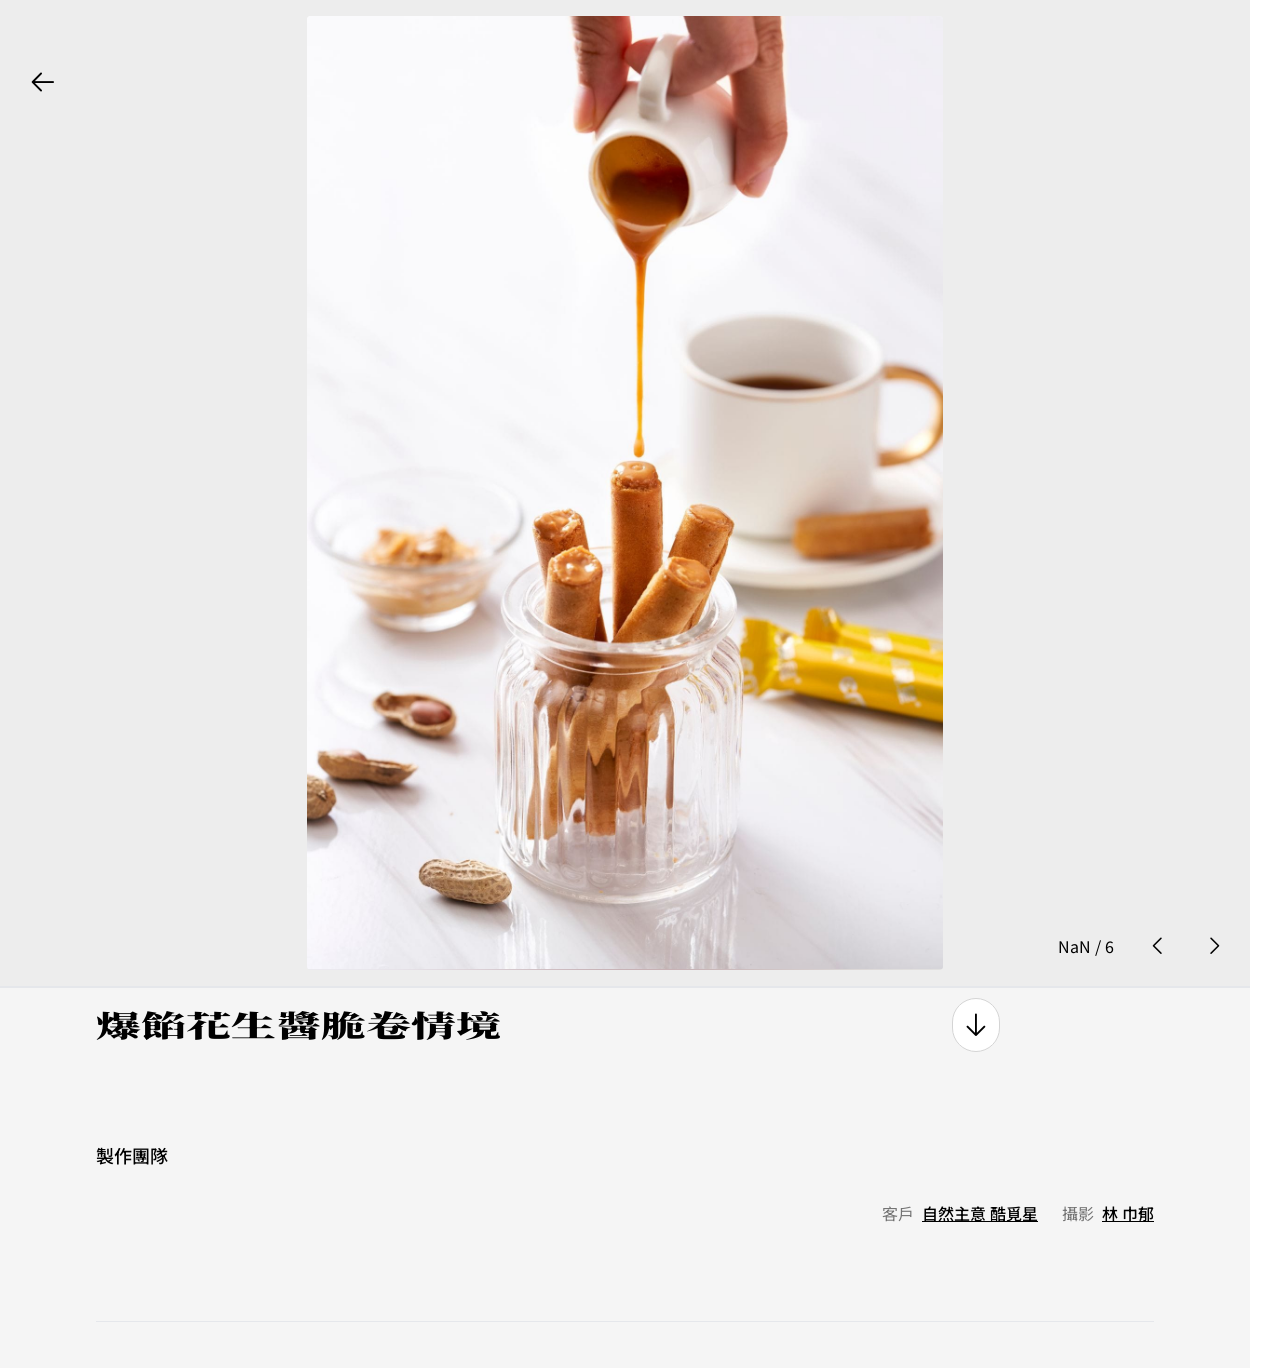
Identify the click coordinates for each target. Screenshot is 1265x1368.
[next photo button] (1214, 899)
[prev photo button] (1158, 899)
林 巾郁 (1128, 1167)
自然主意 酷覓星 (980, 1167)
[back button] (43, 82)
